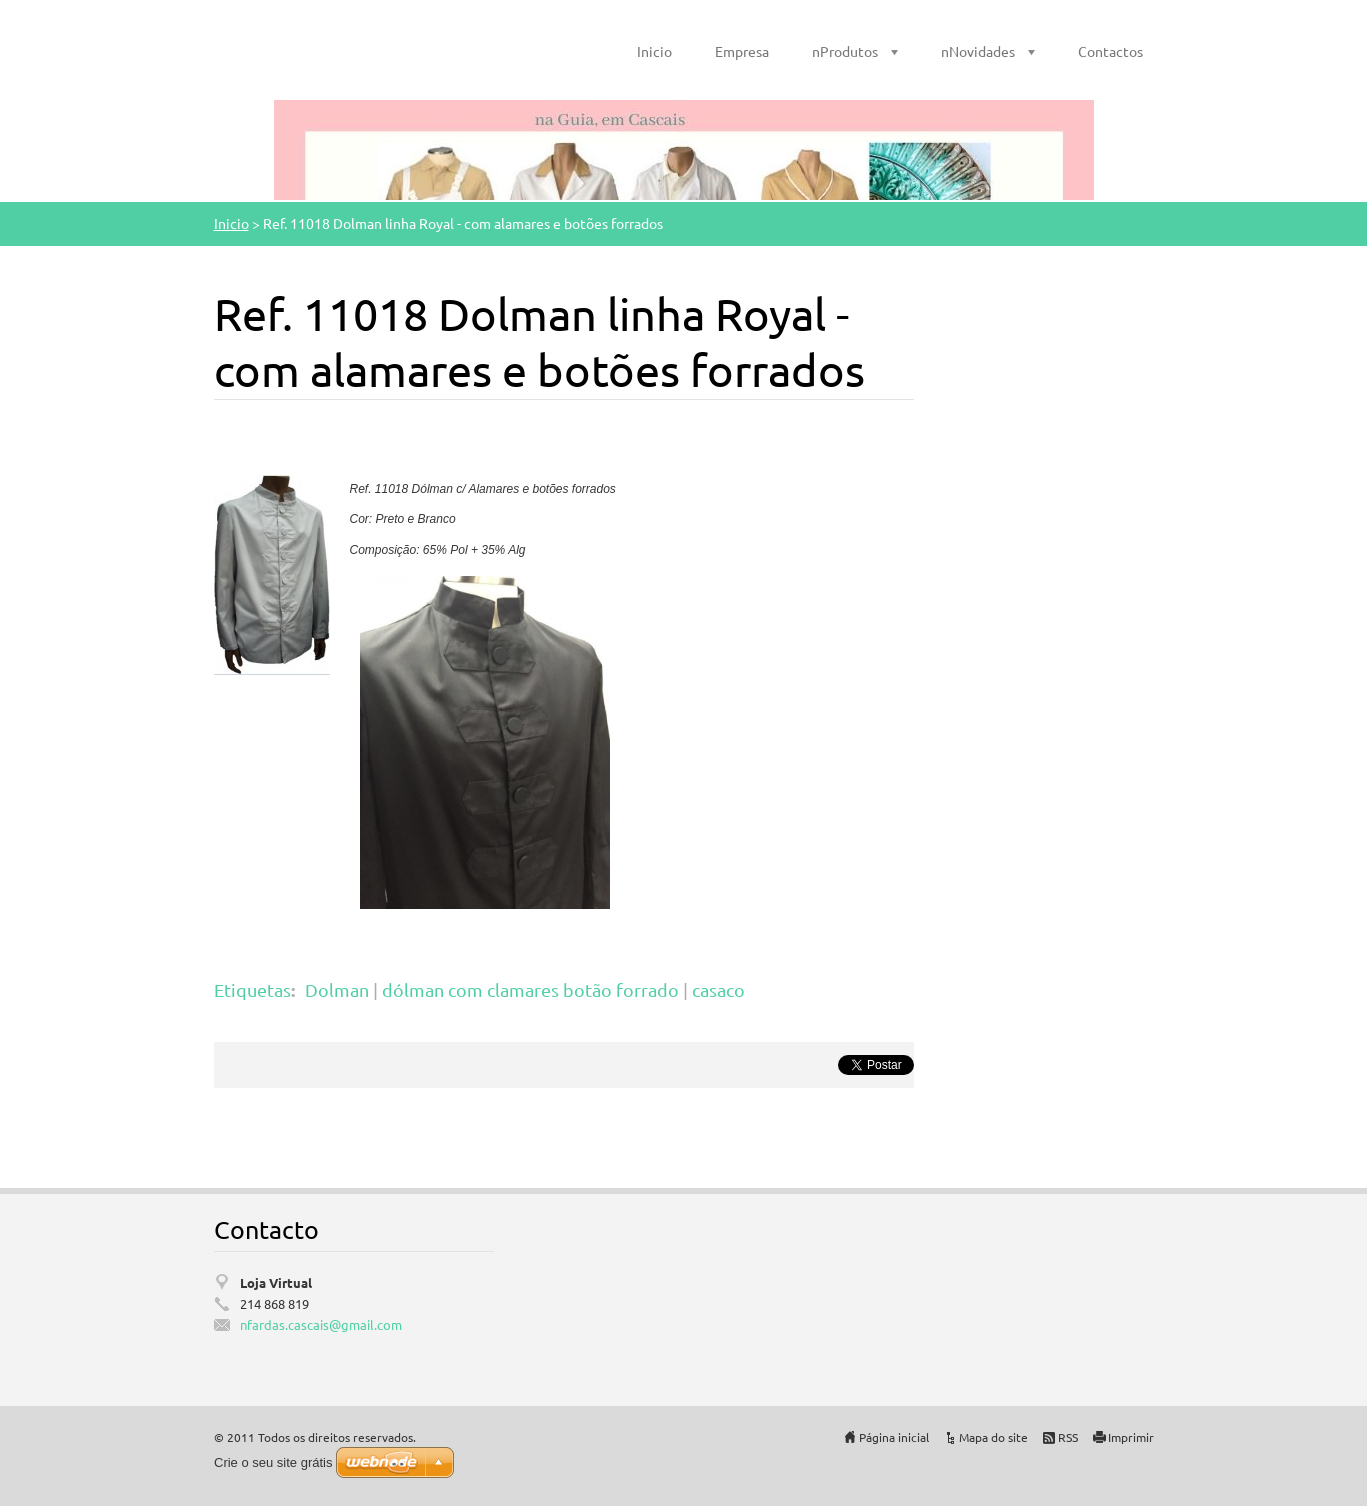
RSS (1068, 1437)
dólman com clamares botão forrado (530, 989)
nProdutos (845, 51)
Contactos (1110, 51)
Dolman (337, 989)
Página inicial (894, 1437)
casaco (718, 989)
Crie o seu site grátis (273, 1462)
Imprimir (1131, 1437)
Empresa (742, 51)
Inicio (654, 51)
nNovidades (978, 51)
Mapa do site (993, 1437)
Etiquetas (252, 989)
